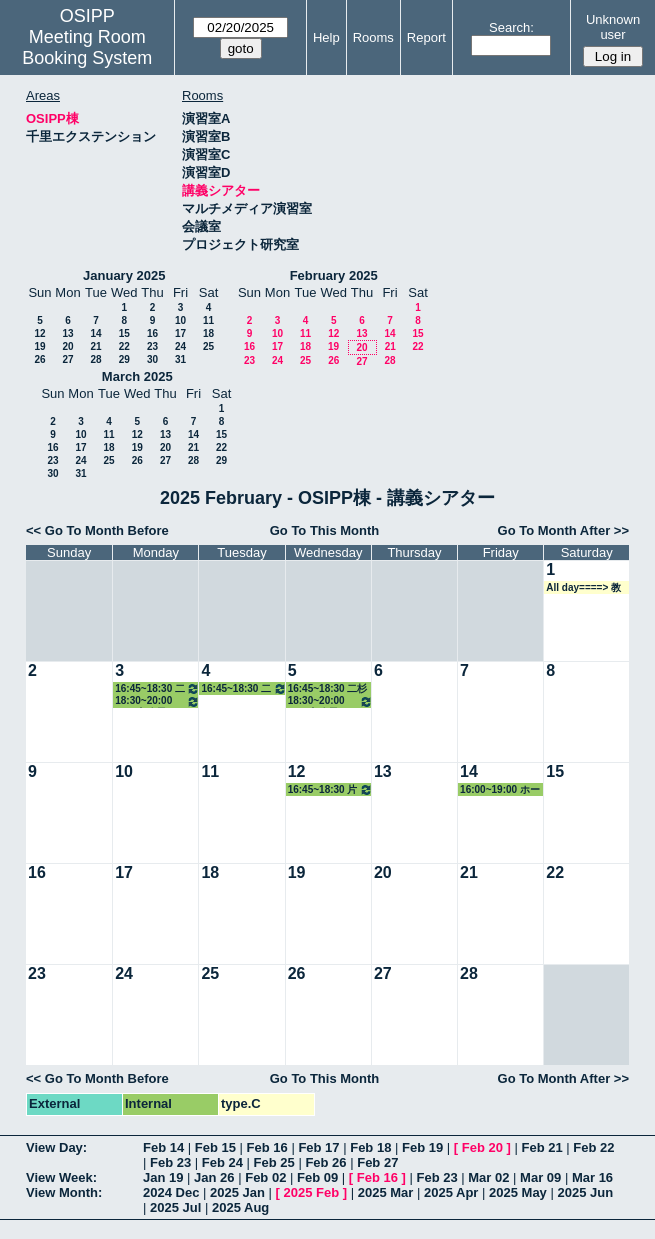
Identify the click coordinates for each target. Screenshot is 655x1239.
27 (67, 359)
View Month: (64, 1192)
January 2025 (124, 275)
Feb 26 (325, 1162)
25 (208, 346)
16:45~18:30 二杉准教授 (157, 688)
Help (326, 37)
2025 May (518, 1192)
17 (180, 333)
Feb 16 (267, 1147)
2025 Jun (585, 1192)
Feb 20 (482, 1147)
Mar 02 (488, 1177)
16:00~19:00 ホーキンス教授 (500, 790)
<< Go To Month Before (97, 530)
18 (208, 333)
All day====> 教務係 (583, 588)
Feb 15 (215, 1147)
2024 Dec (171, 1192)
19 (39, 346)
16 (152, 333)
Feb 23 (170, 1162)
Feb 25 (274, 1162)
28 (95, 359)
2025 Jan (237, 1192)
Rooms (373, 37)
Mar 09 (540, 1177)
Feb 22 (593, 1147)
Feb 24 (222, 1162)
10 (180, 320)
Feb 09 (317, 1177)
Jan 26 (214, 1177)
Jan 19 (163, 1177)
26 (39, 359)
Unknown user (613, 27)
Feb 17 (318, 1147)
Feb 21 (541, 1147)
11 (208, 320)
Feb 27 (377, 1162)
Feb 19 (422, 1147)
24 (180, 346)
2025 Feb (312, 1192)
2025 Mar (386, 1192)
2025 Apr (451, 1192)
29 (124, 359)
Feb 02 (265, 1177)
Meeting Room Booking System (87, 47)
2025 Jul (175, 1207)
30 (152, 359)
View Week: (61, 1177)
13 (67, 333)
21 (95, 346)
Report (426, 37)
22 (124, 346)
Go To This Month (325, 530)
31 (180, 359)
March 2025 (137, 376)
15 (124, 333)
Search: (511, 27)
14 (95, 333)
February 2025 (334, 275)
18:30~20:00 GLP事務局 (157, 701)
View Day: (56, 1147)
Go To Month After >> (563, 530)
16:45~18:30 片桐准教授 (330, 789)
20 (67, 346)
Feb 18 (370, 1147)
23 (152, 346)
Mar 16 (592, 1177)
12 (39, 333)
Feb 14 (163, 1147)
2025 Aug (240, 1207)
